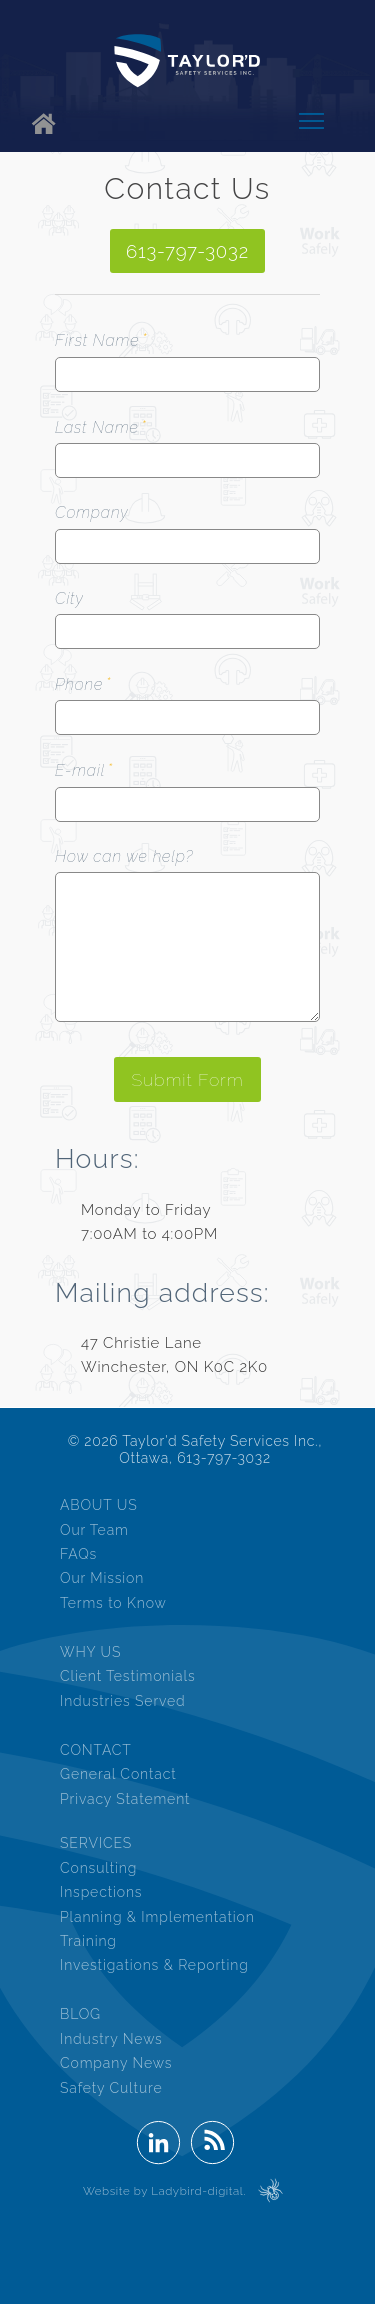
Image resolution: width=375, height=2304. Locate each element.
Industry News (111, 2039)
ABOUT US (99, 1505)
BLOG (80, 2014)
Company (91, 512)
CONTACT (96, 1750)
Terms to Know (113, 1603)
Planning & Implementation (157, 1917)
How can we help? (124, 856)
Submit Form (187, 1079)
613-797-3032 (187, 251)
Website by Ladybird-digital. (164, 2191)
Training (88, 1941)
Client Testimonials (128, 1676)
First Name (97, 340)
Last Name (97, 427)
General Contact (118, 1774)
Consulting (98, 1868)
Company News (116, 2063)
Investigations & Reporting (154, 1965)
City (69, 598)
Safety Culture (111, 2088)
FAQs (78, 1554)
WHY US (90, 1652)
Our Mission (102, 1578)
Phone (79, 684)
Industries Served (123, 1701)
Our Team (94, 1530)
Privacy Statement (125, 1799)
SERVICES (96, 1843)
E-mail (80, 770)
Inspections (101, 1892)
